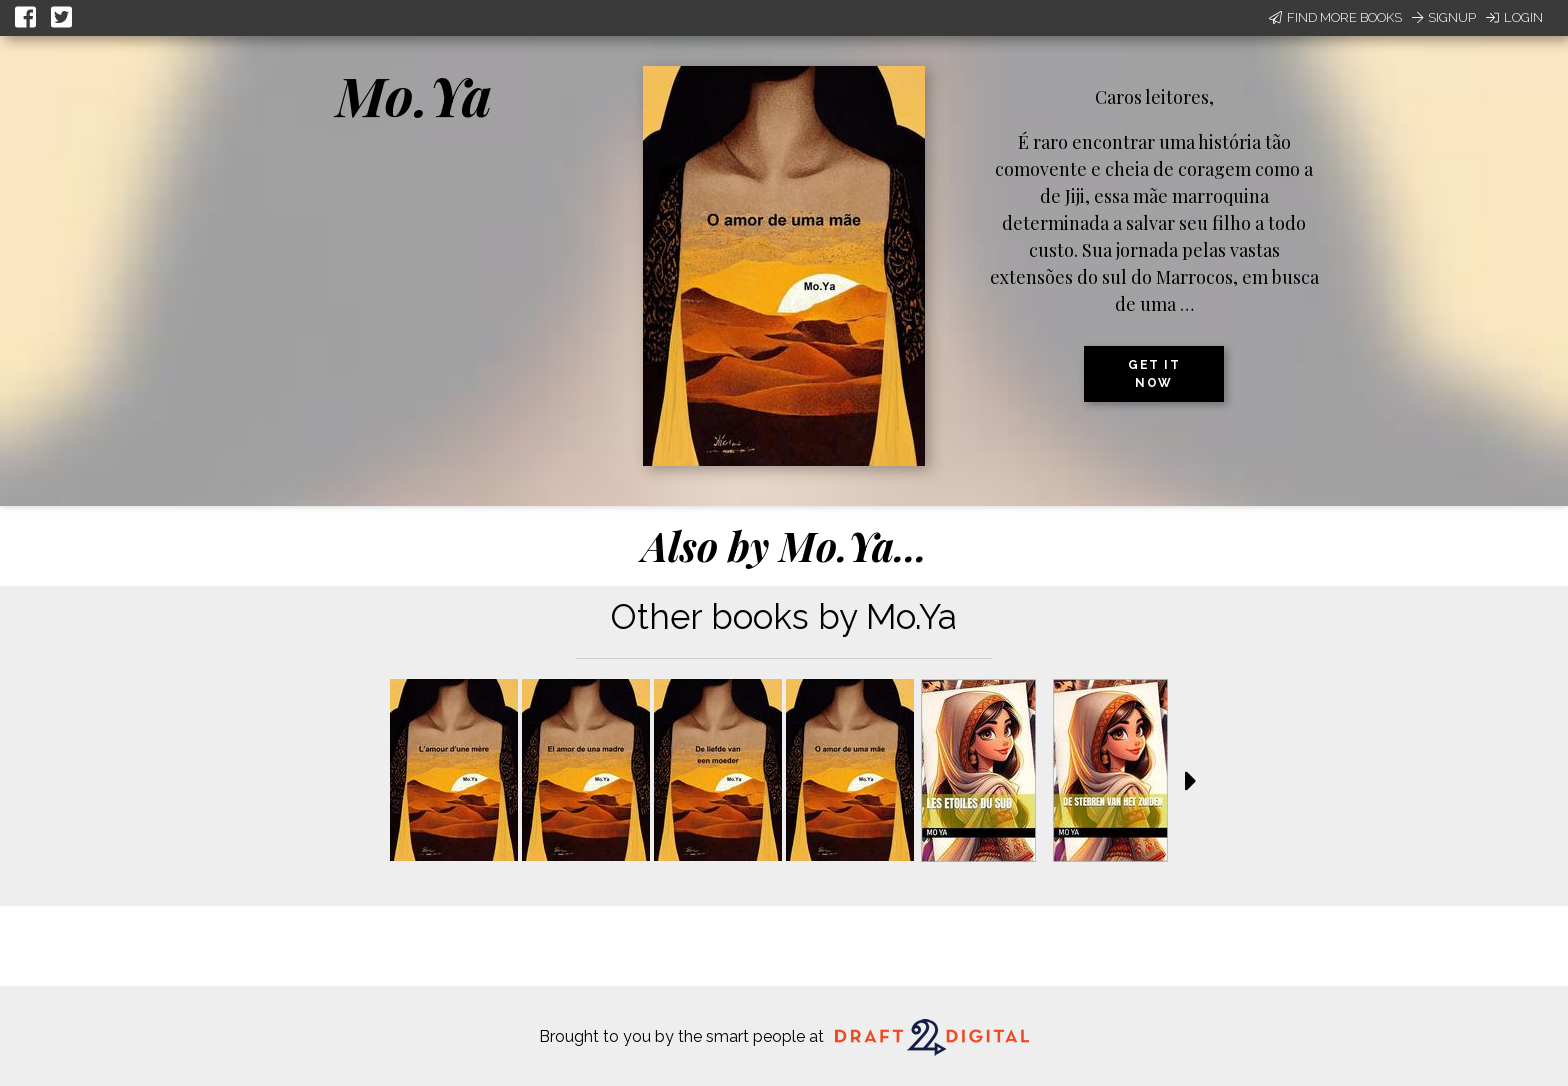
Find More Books (1335, 17)
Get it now (1154, 374)
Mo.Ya (414, 95)
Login (1514, 17)
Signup (1444, 17)
